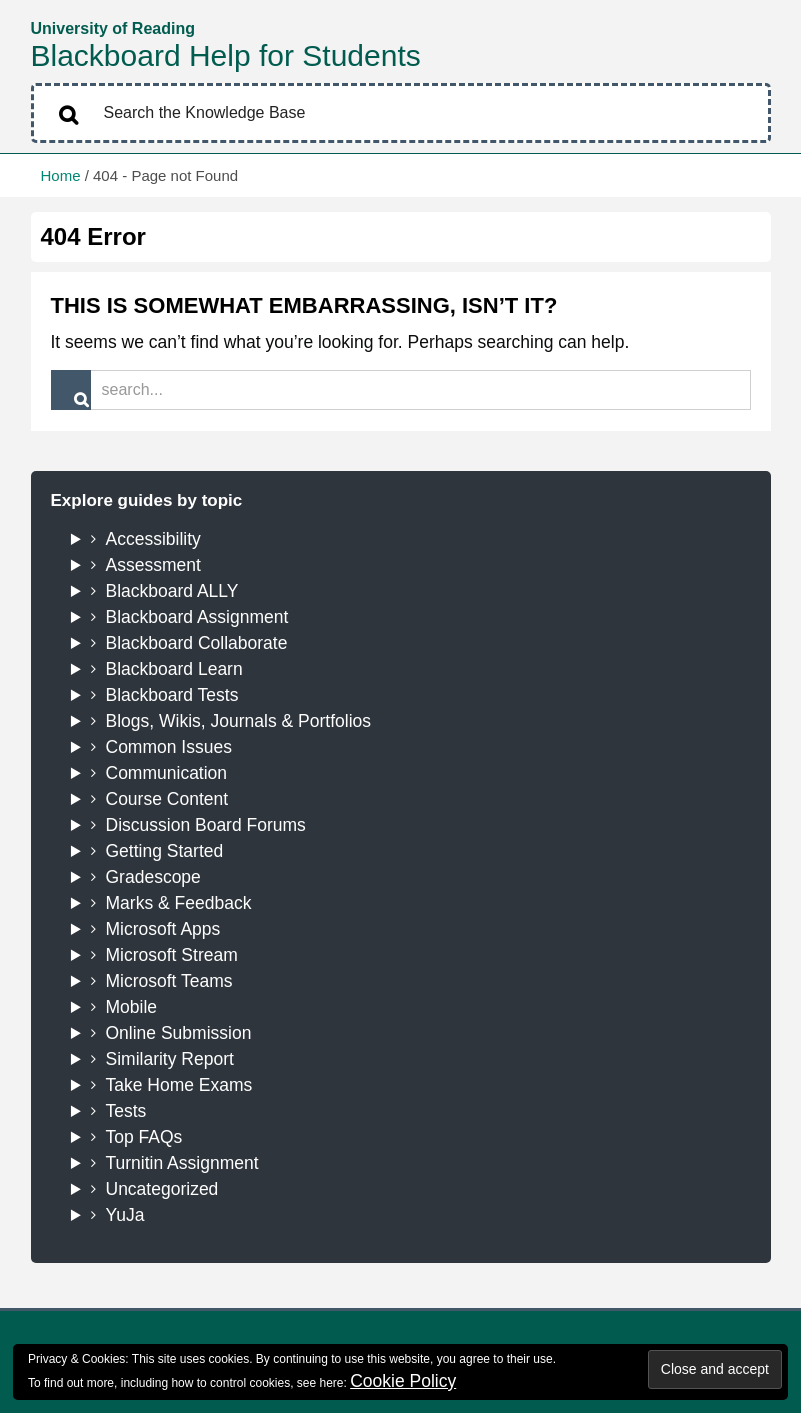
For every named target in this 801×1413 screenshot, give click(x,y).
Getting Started (165, 851)
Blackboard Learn (174, 669)
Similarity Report (170, 1059)
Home (61, 175)
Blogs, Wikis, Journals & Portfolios (239, 721)
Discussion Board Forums (206, 825)
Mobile (132, 1007)
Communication (167, 773)
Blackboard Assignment (197, 617)
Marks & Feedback (179, 903)
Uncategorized (162, 1189)
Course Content (167, 799)
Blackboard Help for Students (226, 55)
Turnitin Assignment (182, 1163)
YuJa (125, 1215)
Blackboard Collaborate (197, 643)
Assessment (153, 565)
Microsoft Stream (172, 955)
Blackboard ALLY (172, 591)
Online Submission (179, 1033)
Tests (126, 1111)
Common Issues (169, 747)
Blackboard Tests (172, 695)
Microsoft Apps (163, 929)
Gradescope (153, 877)
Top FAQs (144, 1137)
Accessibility (153, 539)
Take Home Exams (179, 1085)
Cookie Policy (403, 1381)
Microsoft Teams (169, 981)
